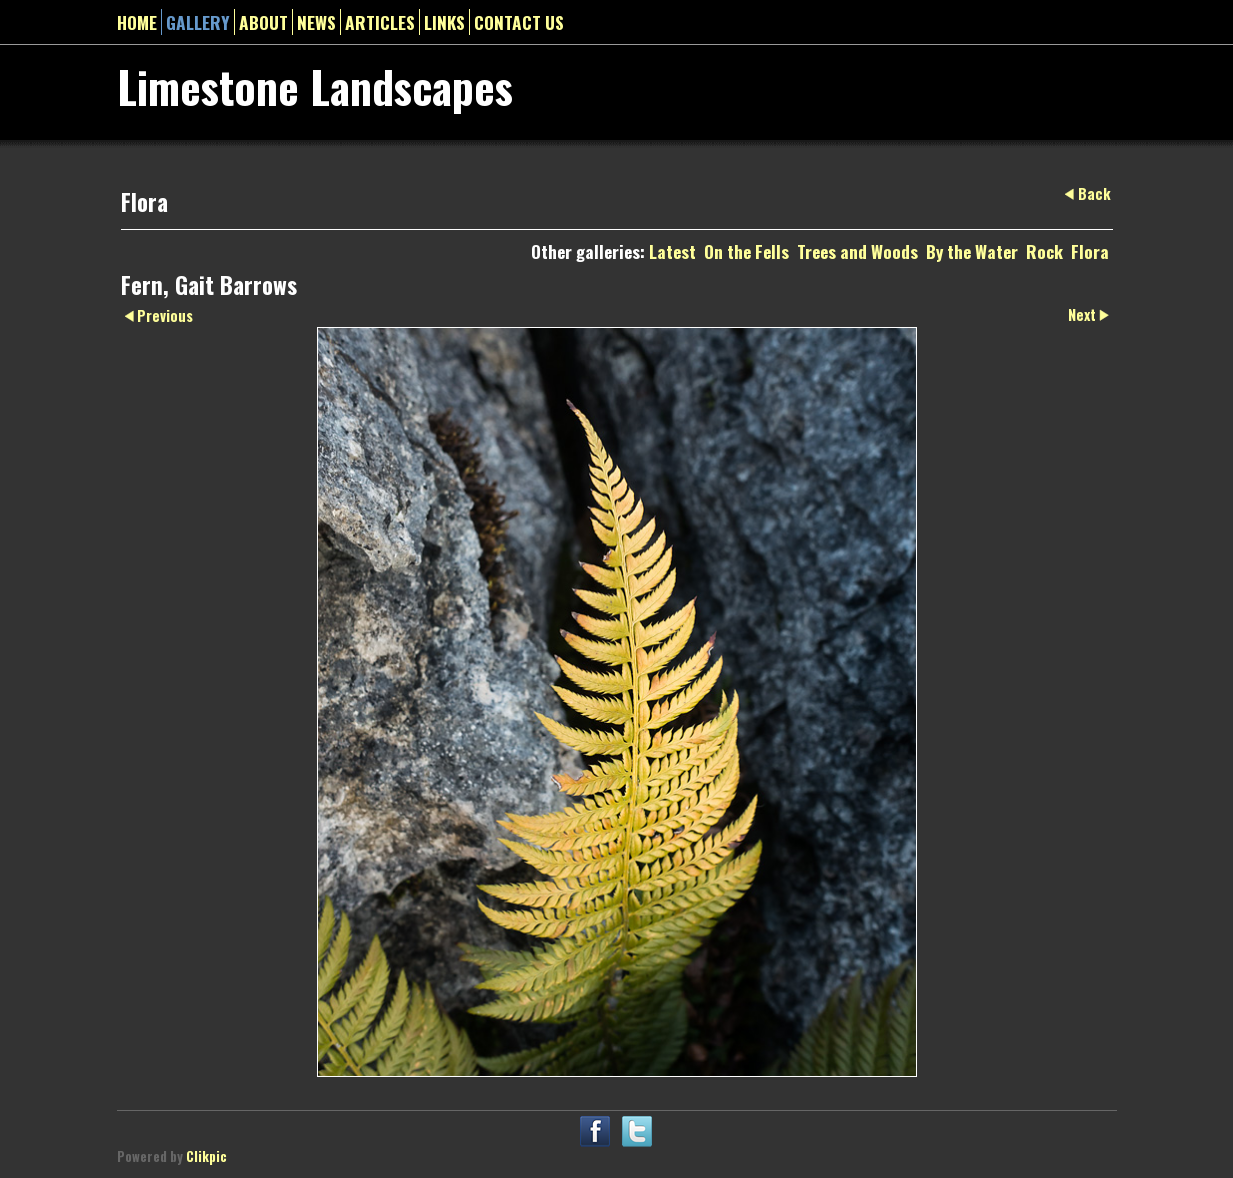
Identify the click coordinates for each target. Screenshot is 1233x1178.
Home (137, 22)
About (263, 22)
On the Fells (746, 251)
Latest (672, 251)
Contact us (519, 22)
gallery (198, 22)
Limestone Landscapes (315, 86)
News (316, 22)
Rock (1044, 251)
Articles (380, 22)
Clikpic (206, 1156)
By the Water (972, 251)
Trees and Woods (857, 251)
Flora (1090, 251)
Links (444, 22)
